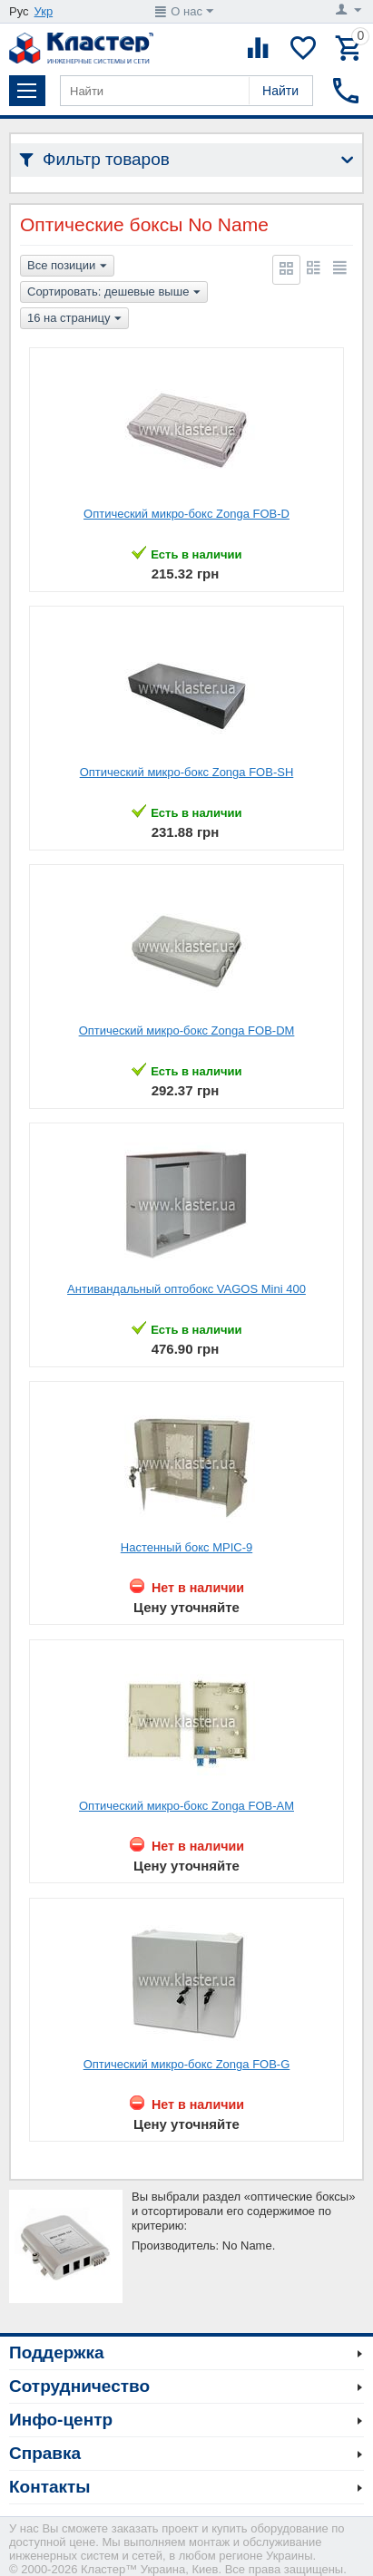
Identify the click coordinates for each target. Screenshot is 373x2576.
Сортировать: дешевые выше (114, 293)
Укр (44, 11)
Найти (280, 90)
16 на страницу (74, 319)
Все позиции (67, 266)
